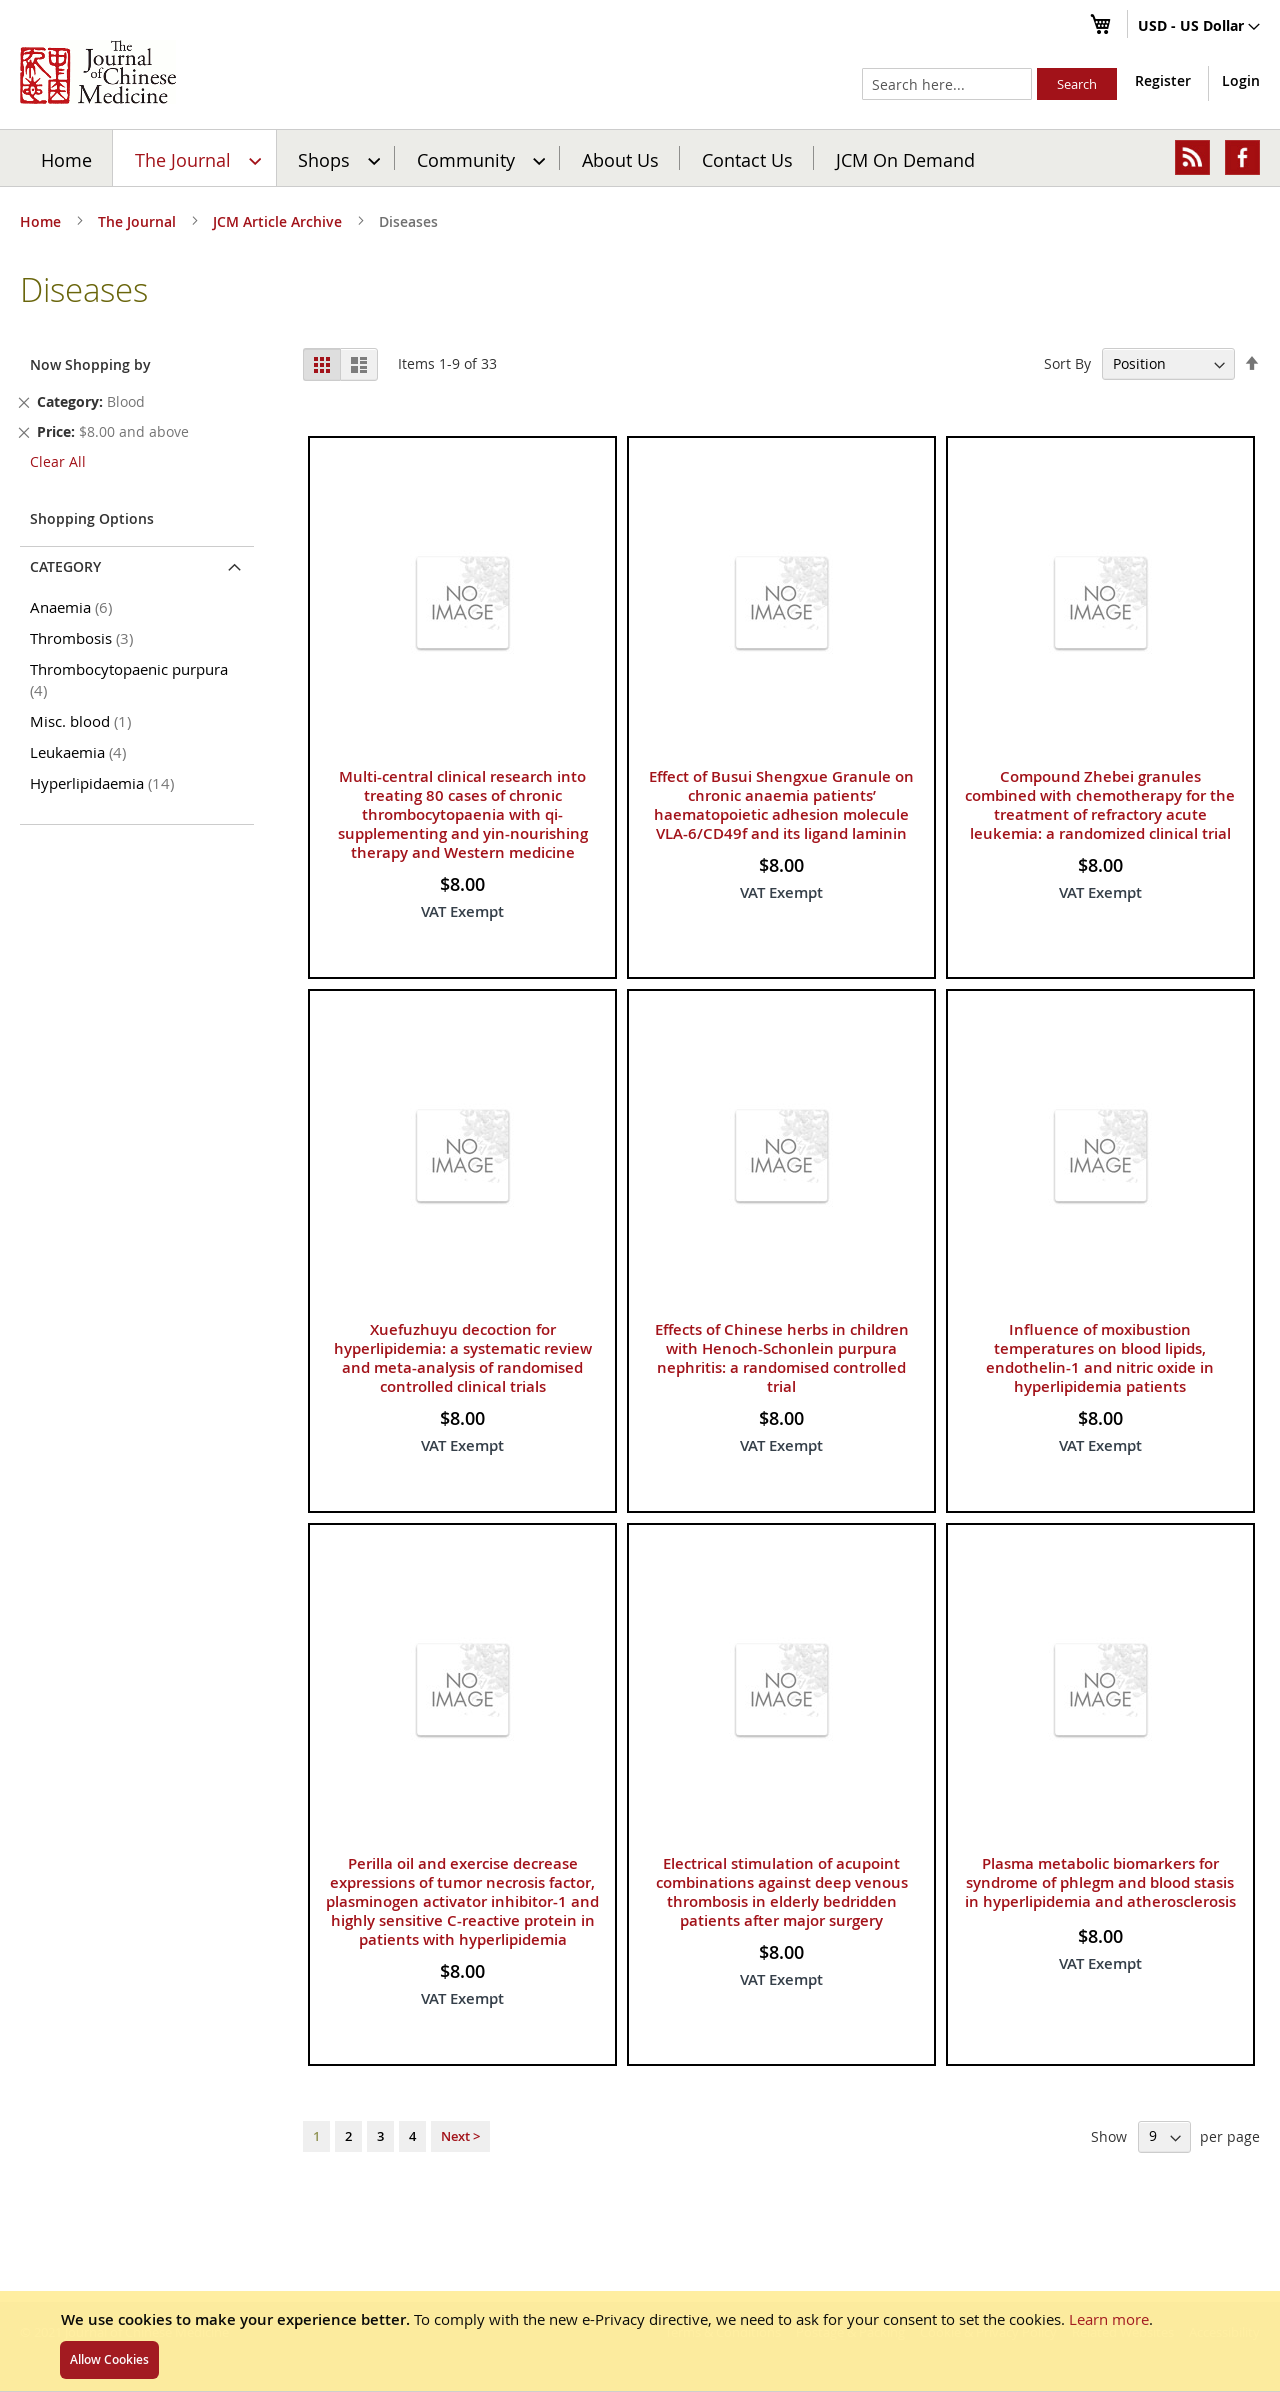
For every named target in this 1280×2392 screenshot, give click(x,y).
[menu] (640, 158)
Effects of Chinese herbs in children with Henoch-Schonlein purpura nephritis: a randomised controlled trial (782, 1358)
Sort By (1067, 363)
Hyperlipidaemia (105, 783)
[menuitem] (195, 158)
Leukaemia (81, 752)
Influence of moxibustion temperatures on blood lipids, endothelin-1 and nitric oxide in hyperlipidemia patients (1100, 1358)
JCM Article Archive (279, 221)
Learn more (1109, 2319)
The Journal (139, 221)
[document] (640, 2341)
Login (1241, 80)
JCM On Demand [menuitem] (905, 159)
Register (1163, 80)
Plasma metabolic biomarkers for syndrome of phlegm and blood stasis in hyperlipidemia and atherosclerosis (1100, 1882)
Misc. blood (84, 721)
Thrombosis (85, 638)
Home (66, 159)
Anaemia (74, 607)
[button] (1199, 27)
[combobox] (947, 84)
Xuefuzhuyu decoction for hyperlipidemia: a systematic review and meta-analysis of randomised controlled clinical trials (463, 1358)
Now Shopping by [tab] (90, 364)
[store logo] (98, 72)
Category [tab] (65, 566)
